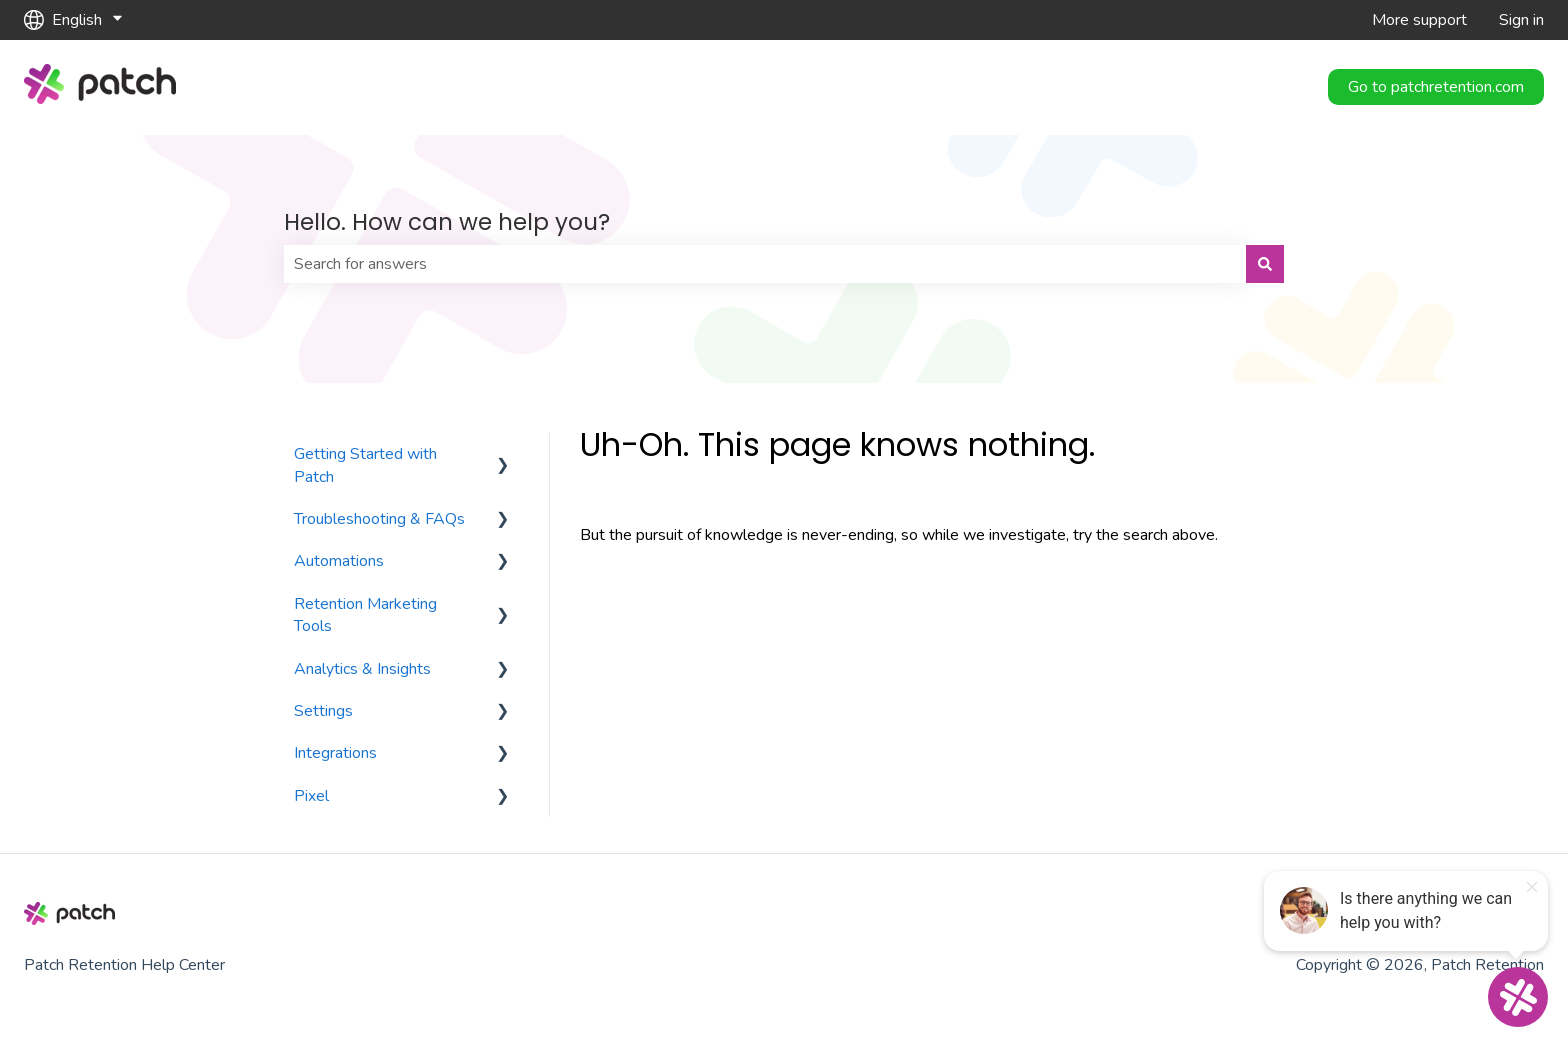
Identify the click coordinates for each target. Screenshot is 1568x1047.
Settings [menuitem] (323, 711)
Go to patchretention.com (1436, 87)
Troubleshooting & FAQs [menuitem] (379, 519)
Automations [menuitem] (339, 561)
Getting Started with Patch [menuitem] (365, 465)
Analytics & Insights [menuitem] (362, 669)
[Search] (1265, 264)
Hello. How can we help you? (447, 222)
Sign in (1521, 20)
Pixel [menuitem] (311, 796)
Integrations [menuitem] (335, 753)
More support (1419, 20)
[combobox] (765, 264)
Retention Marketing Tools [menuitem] (365, 615)
